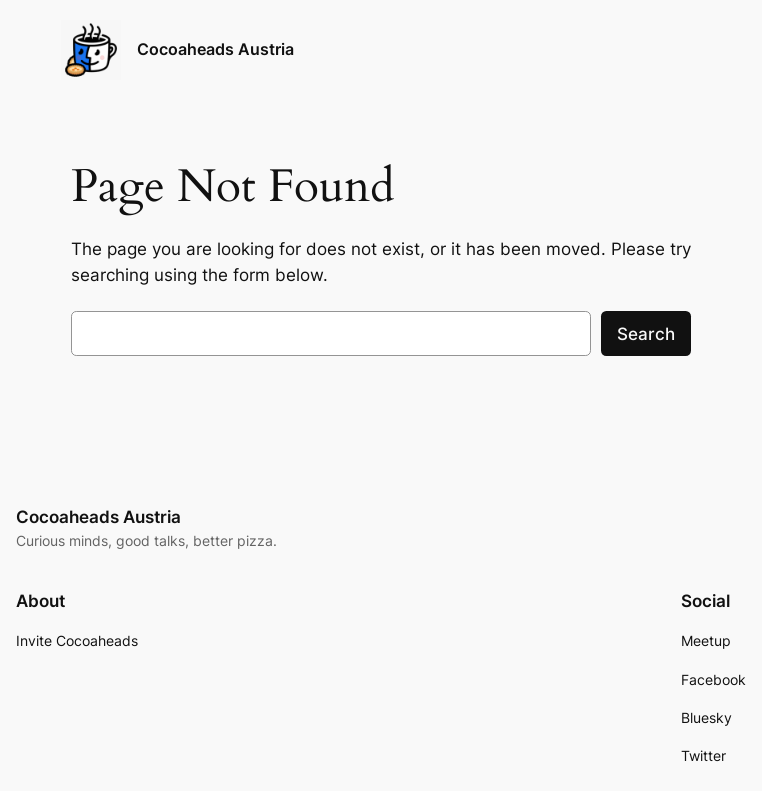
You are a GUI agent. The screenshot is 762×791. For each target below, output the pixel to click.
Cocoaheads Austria (215, 49)
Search (646, 334)
